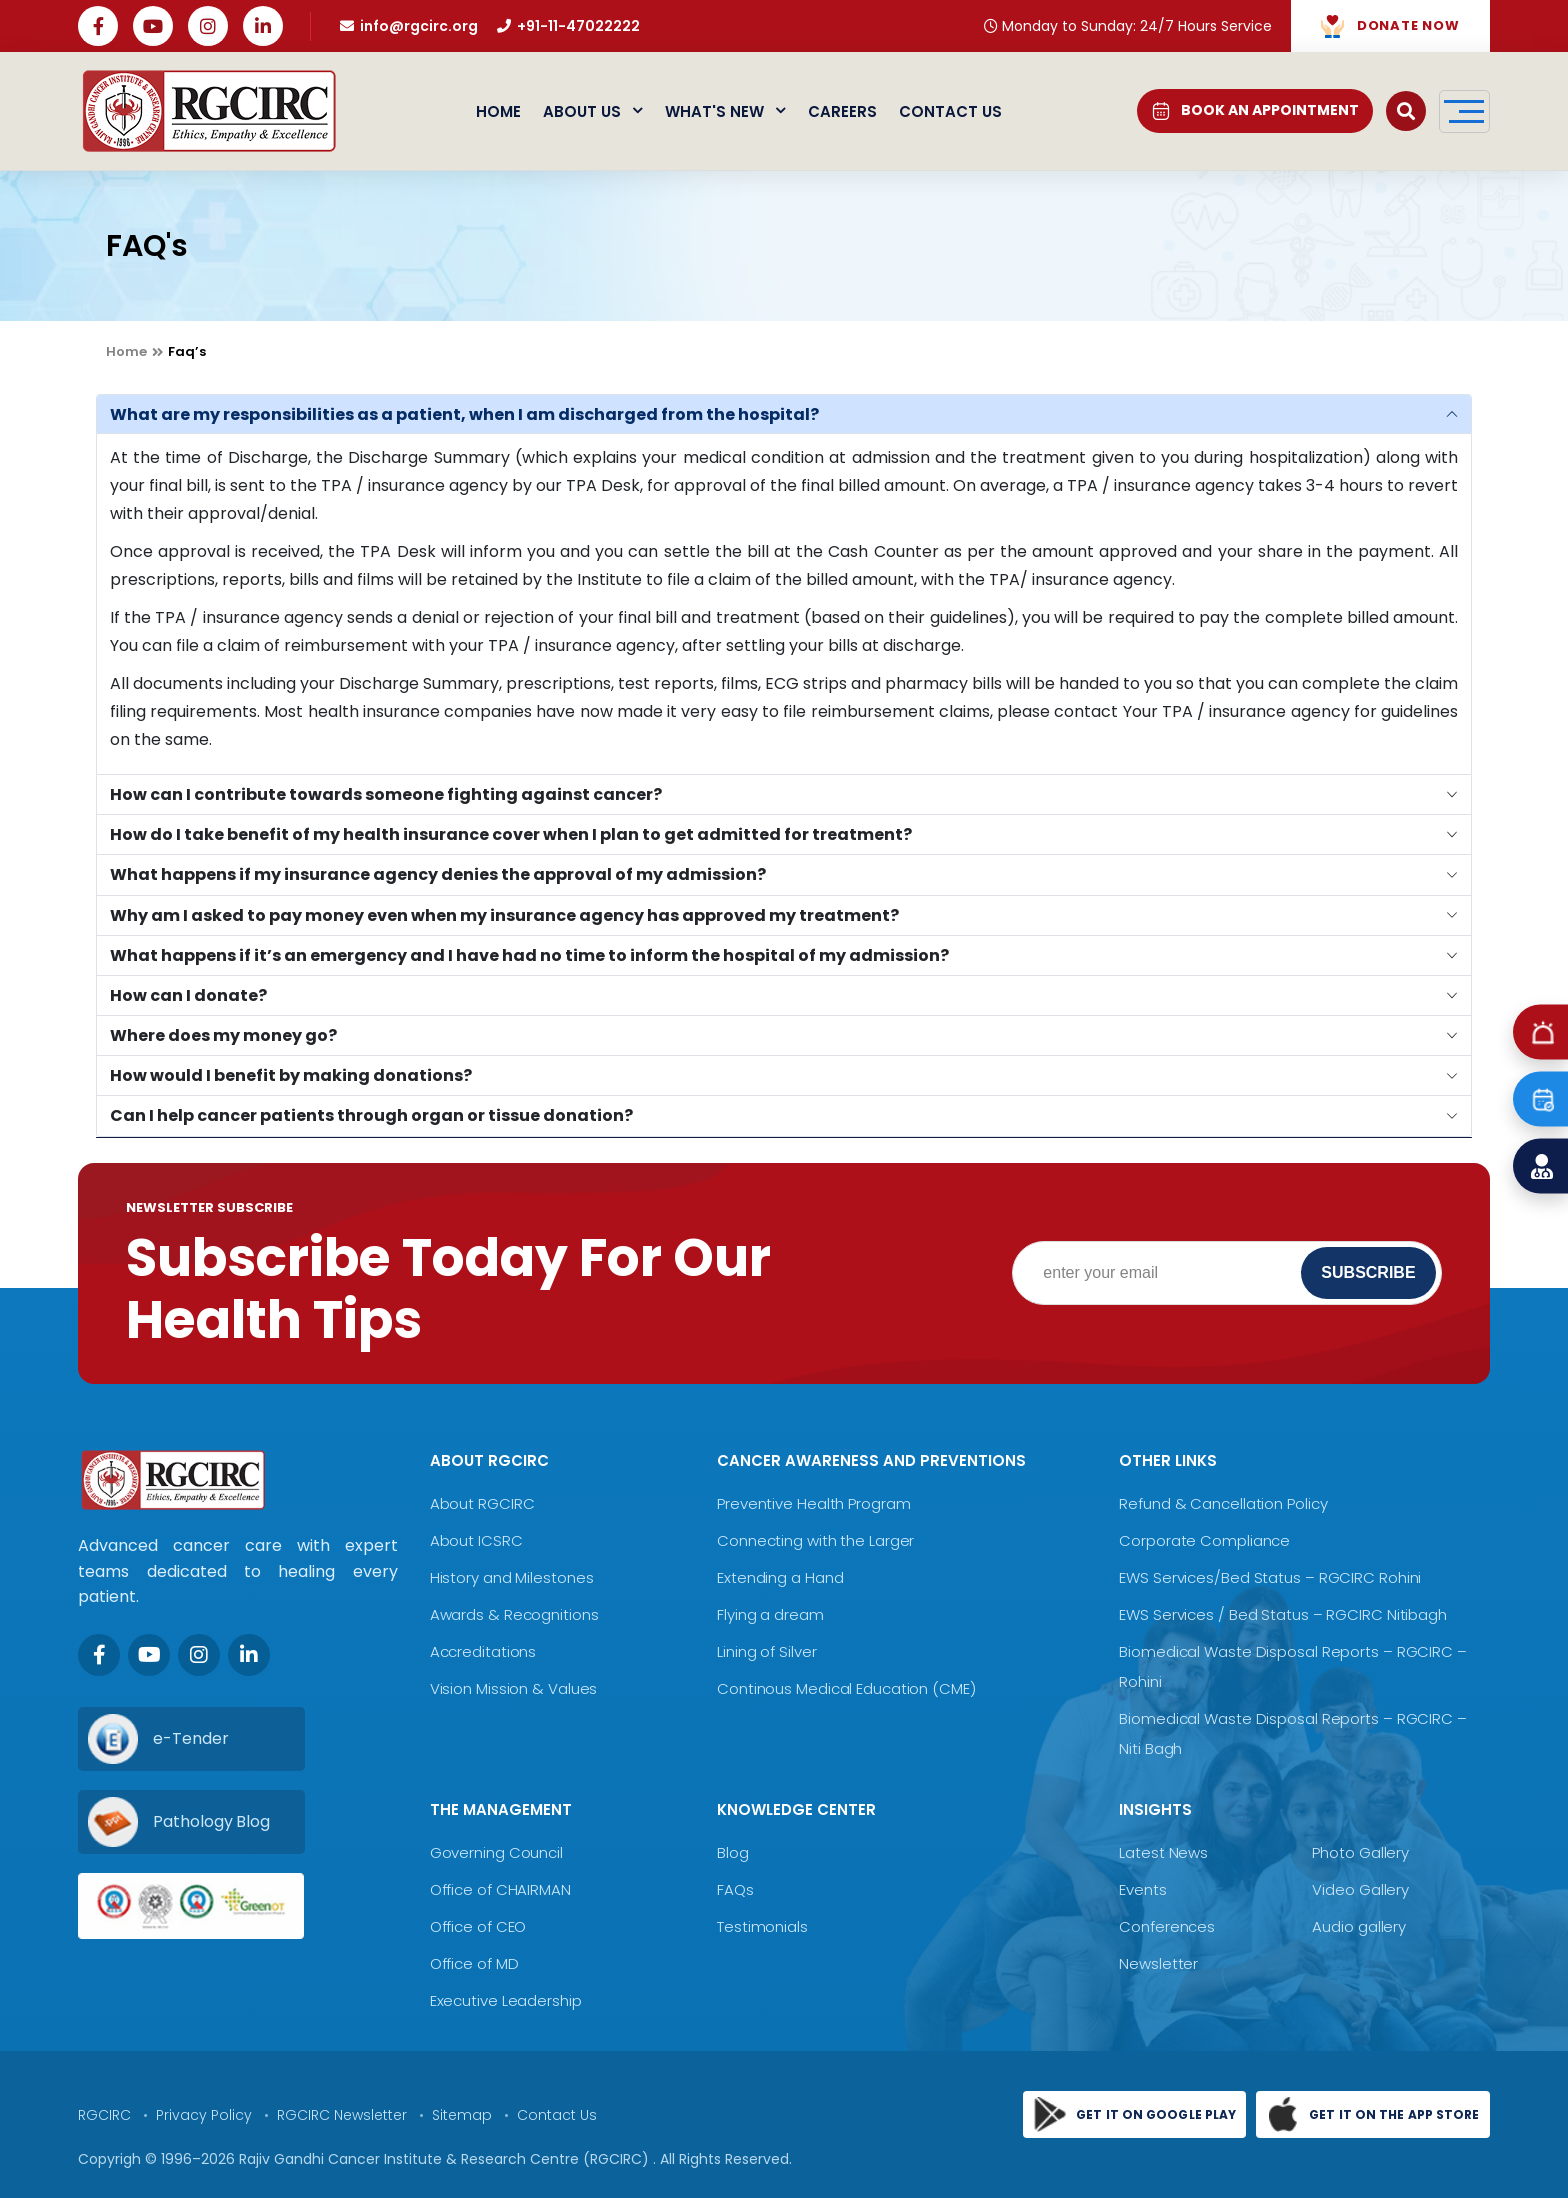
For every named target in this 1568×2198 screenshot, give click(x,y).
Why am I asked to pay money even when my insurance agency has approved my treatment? (504, 915)
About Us (593, 111)
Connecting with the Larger (815, 1540)
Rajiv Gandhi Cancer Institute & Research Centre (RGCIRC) (446, 2159)
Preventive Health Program (814, 1503)
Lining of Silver (766, 1651)
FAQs (735, 1889)
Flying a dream (770, 1614)
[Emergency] (1540, 1032)
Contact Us (950, 111)
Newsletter (1158, 1963)
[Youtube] (149, 1655)
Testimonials (762, 1926)
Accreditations (483, 1651)
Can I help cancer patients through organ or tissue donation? (371, 1115)
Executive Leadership (506, 2000)
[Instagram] (199, 1655)
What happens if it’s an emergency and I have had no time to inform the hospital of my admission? (529, 955)
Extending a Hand (780, 1577)
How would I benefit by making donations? (291, 1075)
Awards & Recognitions (514, 1614)
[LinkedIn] (249, 1655)
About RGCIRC (482, 1503)
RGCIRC (104, 2115)
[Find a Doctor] (1540, 1166)
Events (1142, 1889)
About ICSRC (476, 1540)
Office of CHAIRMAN (500, 1889)
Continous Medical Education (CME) (846, 1688)
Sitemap (462, 2115)
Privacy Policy (204, 2115)
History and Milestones (512, 1577)
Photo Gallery (1360, 1852)
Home (498, 111)
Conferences (1167, 1926)
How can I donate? (188, 995)
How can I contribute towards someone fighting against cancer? (386, 794)
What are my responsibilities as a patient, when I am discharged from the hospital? (464, 414)
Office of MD (474, 1963)
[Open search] (1406, 111)
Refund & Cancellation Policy (1223, 1503)
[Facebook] (99, 1655)
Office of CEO (478, 1926)
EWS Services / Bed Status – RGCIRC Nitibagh (1283, 1614)
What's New (725, 111)
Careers (842, 111)
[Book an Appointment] (1540, 1099)
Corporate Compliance (1204, 1540)
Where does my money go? (223, 1035)
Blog (733, 1852)
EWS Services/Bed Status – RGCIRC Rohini (1270, 1577)
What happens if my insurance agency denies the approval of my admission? (438, 874)
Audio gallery (1359, 1926)
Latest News (1163, 1852)
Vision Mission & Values (514, 1688)
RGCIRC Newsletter (342, 2115)
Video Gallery (1360, 1889)
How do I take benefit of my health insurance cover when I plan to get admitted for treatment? (511, 834)
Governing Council (496, 1852)
